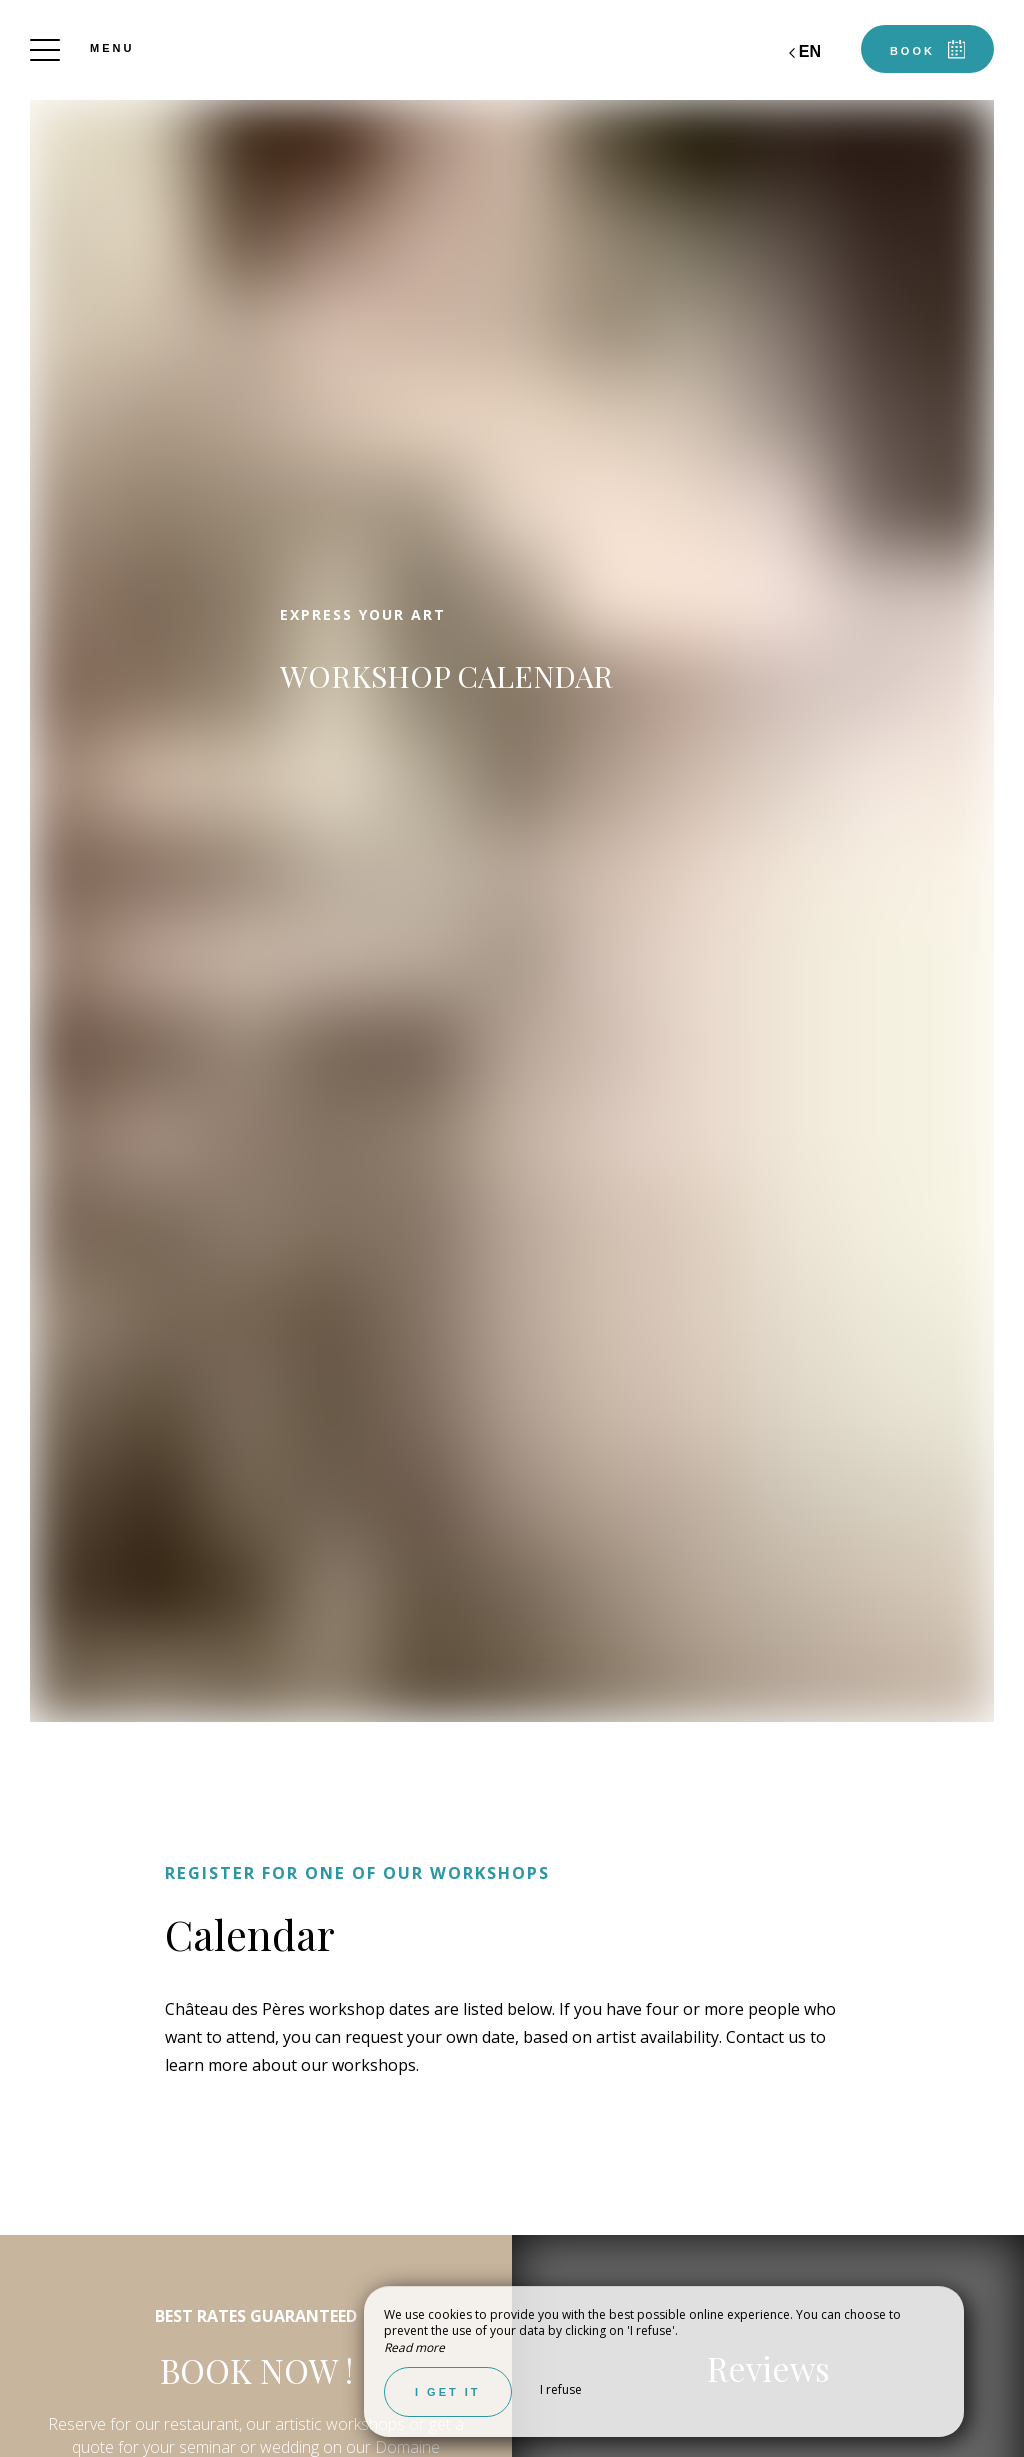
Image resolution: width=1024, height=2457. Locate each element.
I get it (448, 2392)
